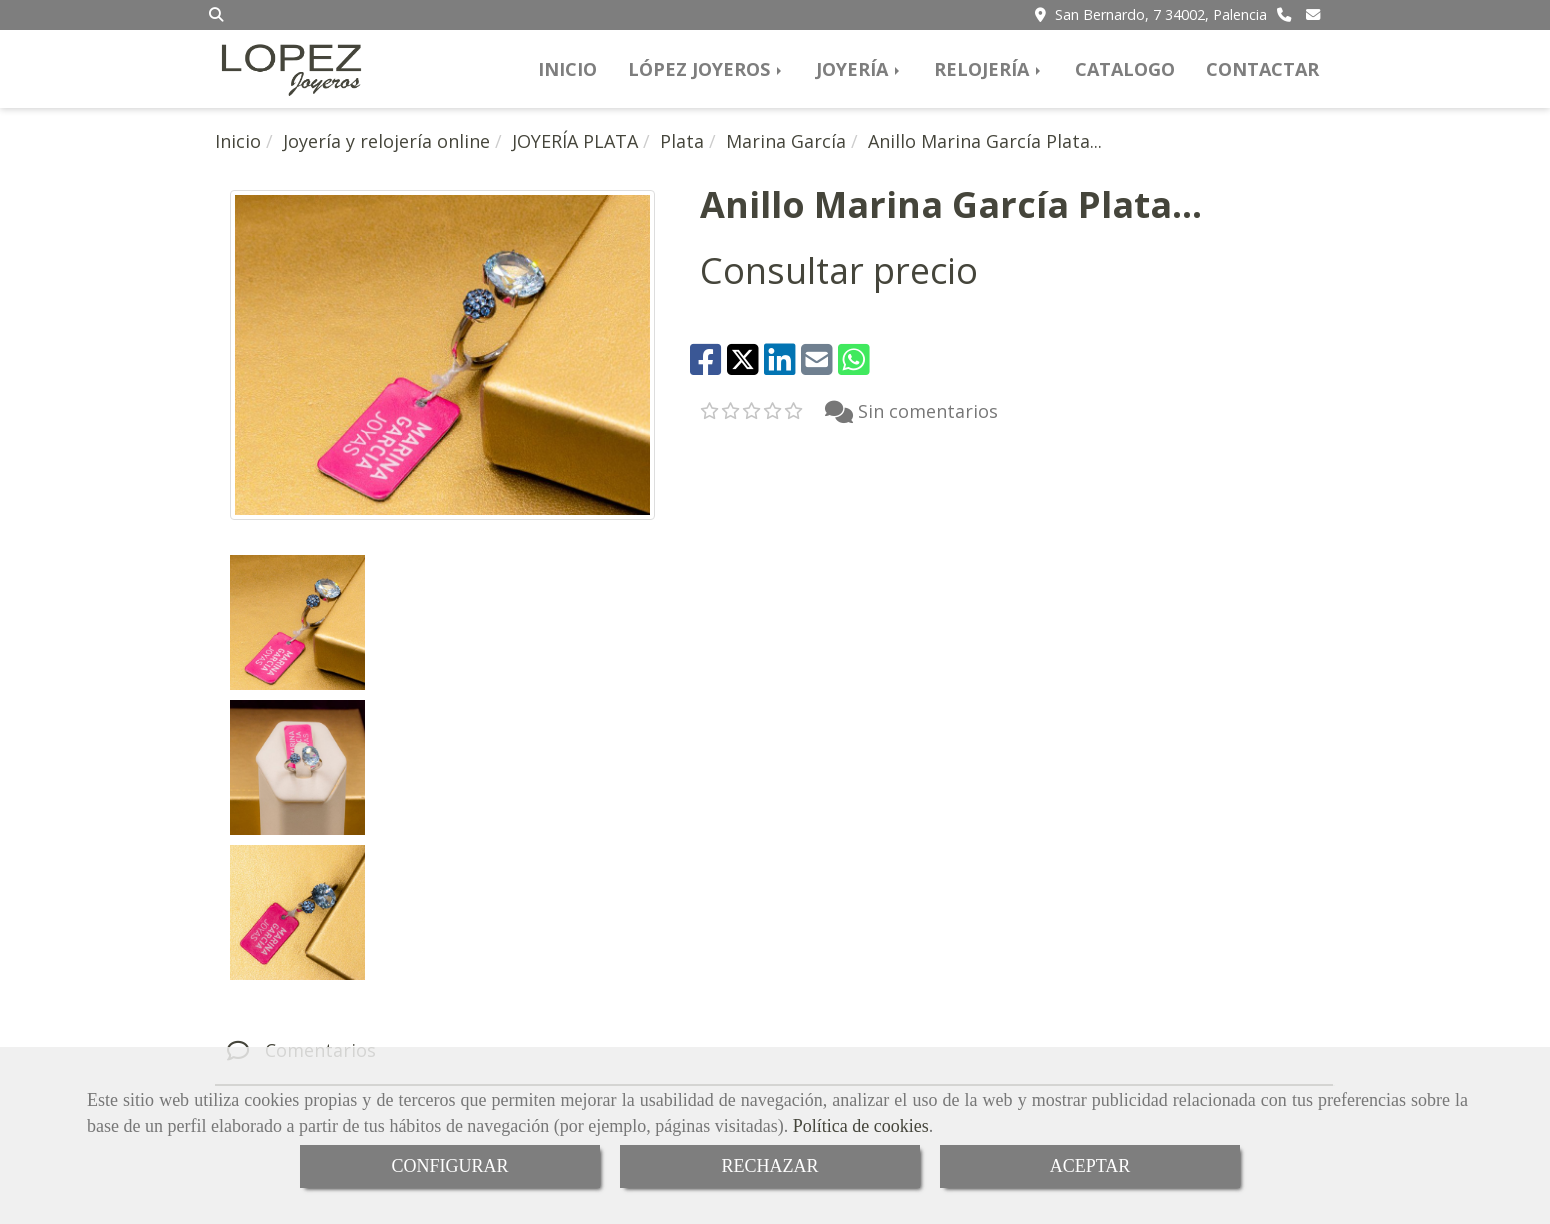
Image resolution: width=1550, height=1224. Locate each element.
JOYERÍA (859, 69)
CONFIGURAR (449, 1166)
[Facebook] (779, 1031)
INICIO (567, 69)
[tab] (774, 760)
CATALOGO (1125, 69)
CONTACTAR (1262, 69)
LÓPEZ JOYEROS (706, 69)
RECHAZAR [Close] (769, 1166)
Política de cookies (861, 1126)
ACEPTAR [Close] (1090, 1166)
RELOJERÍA (989, 69)
